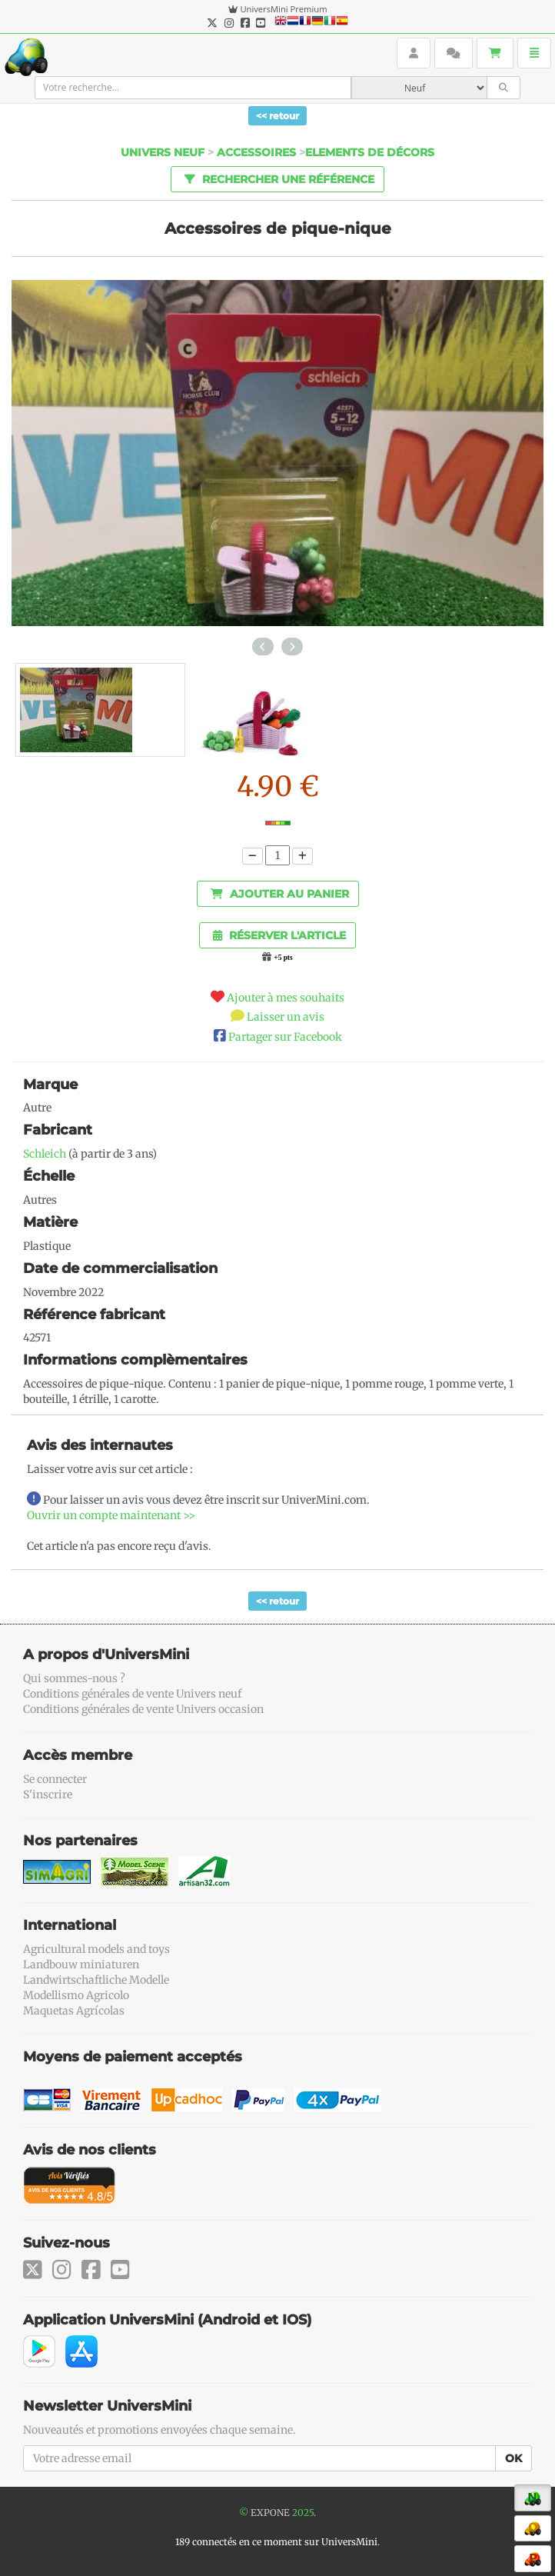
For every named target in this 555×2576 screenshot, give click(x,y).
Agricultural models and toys (96, 1949)
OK (513, 2458)
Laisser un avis (285, 1017)
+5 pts (283, 957)
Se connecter (55, 1779)
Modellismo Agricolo (76, 1995)
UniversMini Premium (283, 9)
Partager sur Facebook (285, 1037)
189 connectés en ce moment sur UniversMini (276, 2542)
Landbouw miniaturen (81, 1964)
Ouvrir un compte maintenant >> (111, 1515)
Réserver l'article (279, 935)
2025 (303, 2512)
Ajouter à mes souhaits (285, 998)
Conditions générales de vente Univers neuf (132, 1694)
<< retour (277, 116)
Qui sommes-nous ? (74, 1678)
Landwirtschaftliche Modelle (96, 1980)
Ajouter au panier (280, 894)
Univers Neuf (162, 152)
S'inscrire (47, 1794)
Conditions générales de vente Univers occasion (143, 1709)
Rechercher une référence (277, 178)
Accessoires (256, 152)
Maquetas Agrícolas (74, 2011)
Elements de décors (369, 152)
